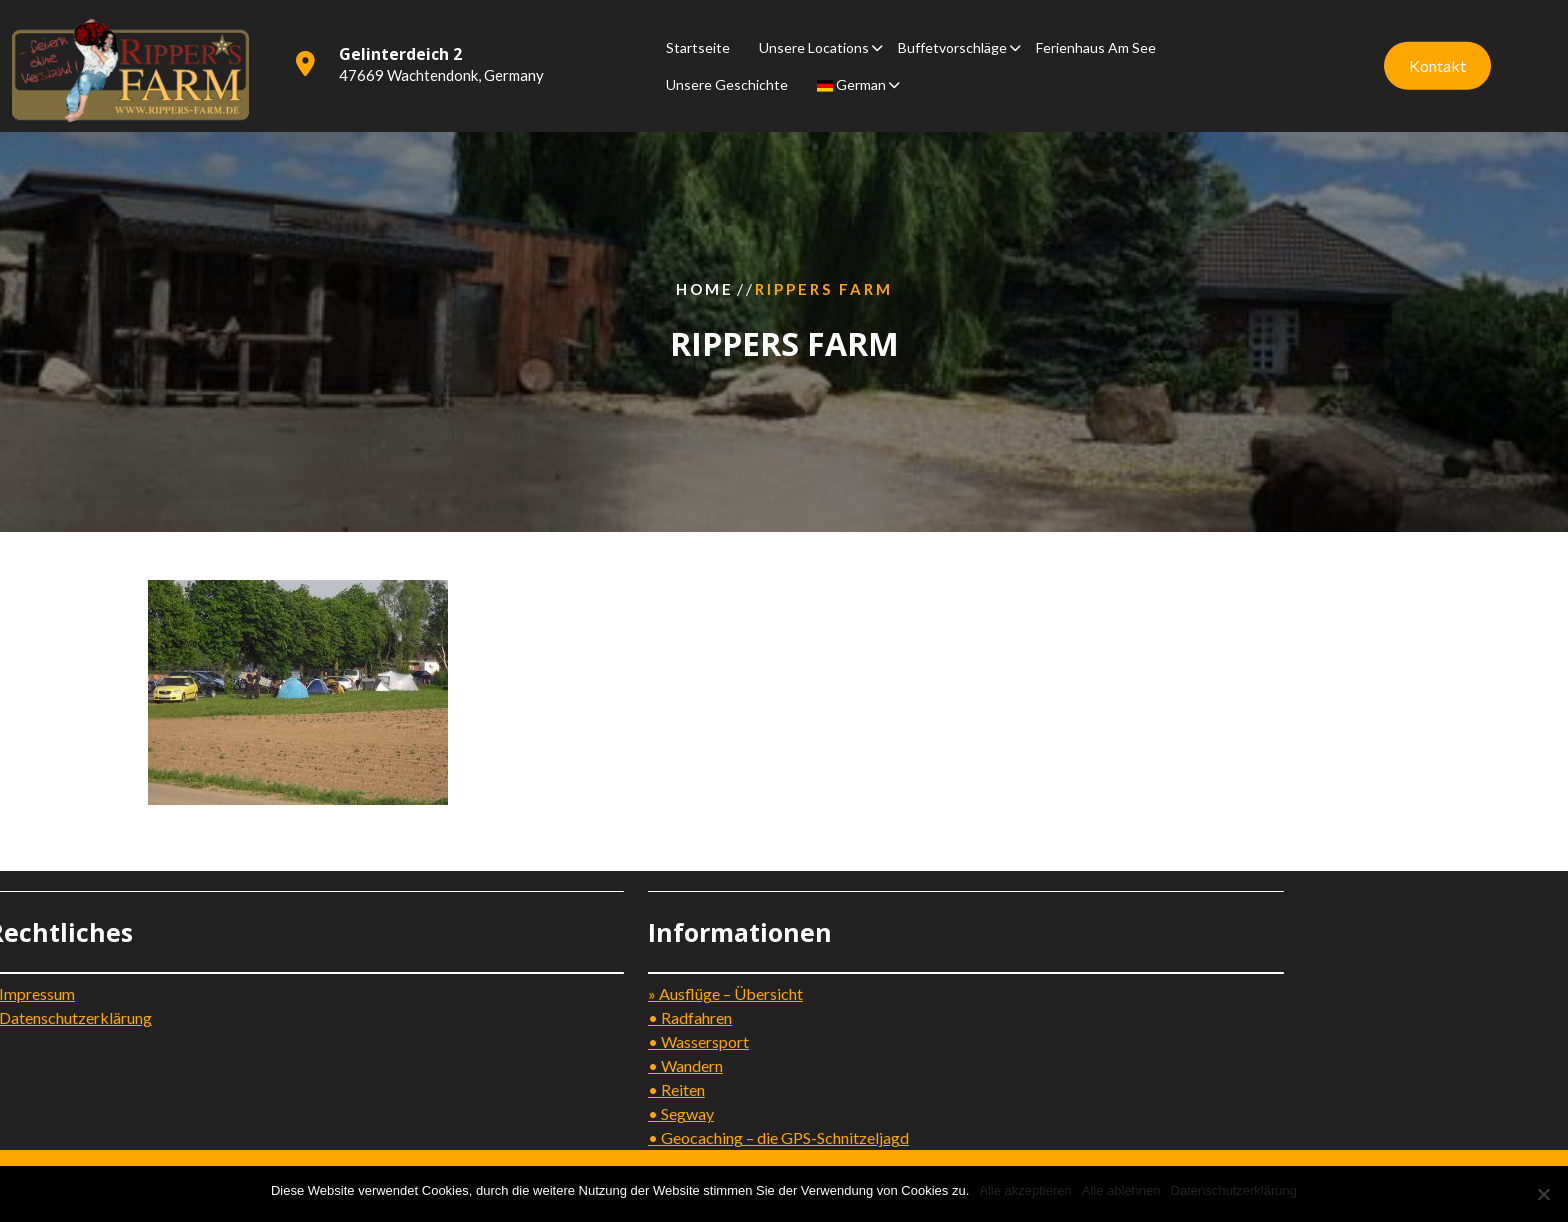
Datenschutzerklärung (1234, 1190)
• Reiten (471, 1089)
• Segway (476, 1113)
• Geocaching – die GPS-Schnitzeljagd (573, 1137)
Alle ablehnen (1121, 1190)
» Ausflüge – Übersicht (520, 993)
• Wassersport (493, 1041)
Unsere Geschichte (727, 79)
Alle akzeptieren (1025, 1190)
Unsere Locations (814, 42)
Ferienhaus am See (1096, 42)
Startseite (698, 42)
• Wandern (480, 1065)
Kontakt (1437, 60)
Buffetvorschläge (952, 42)
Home (705, 288)
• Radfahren (485, 1017)
